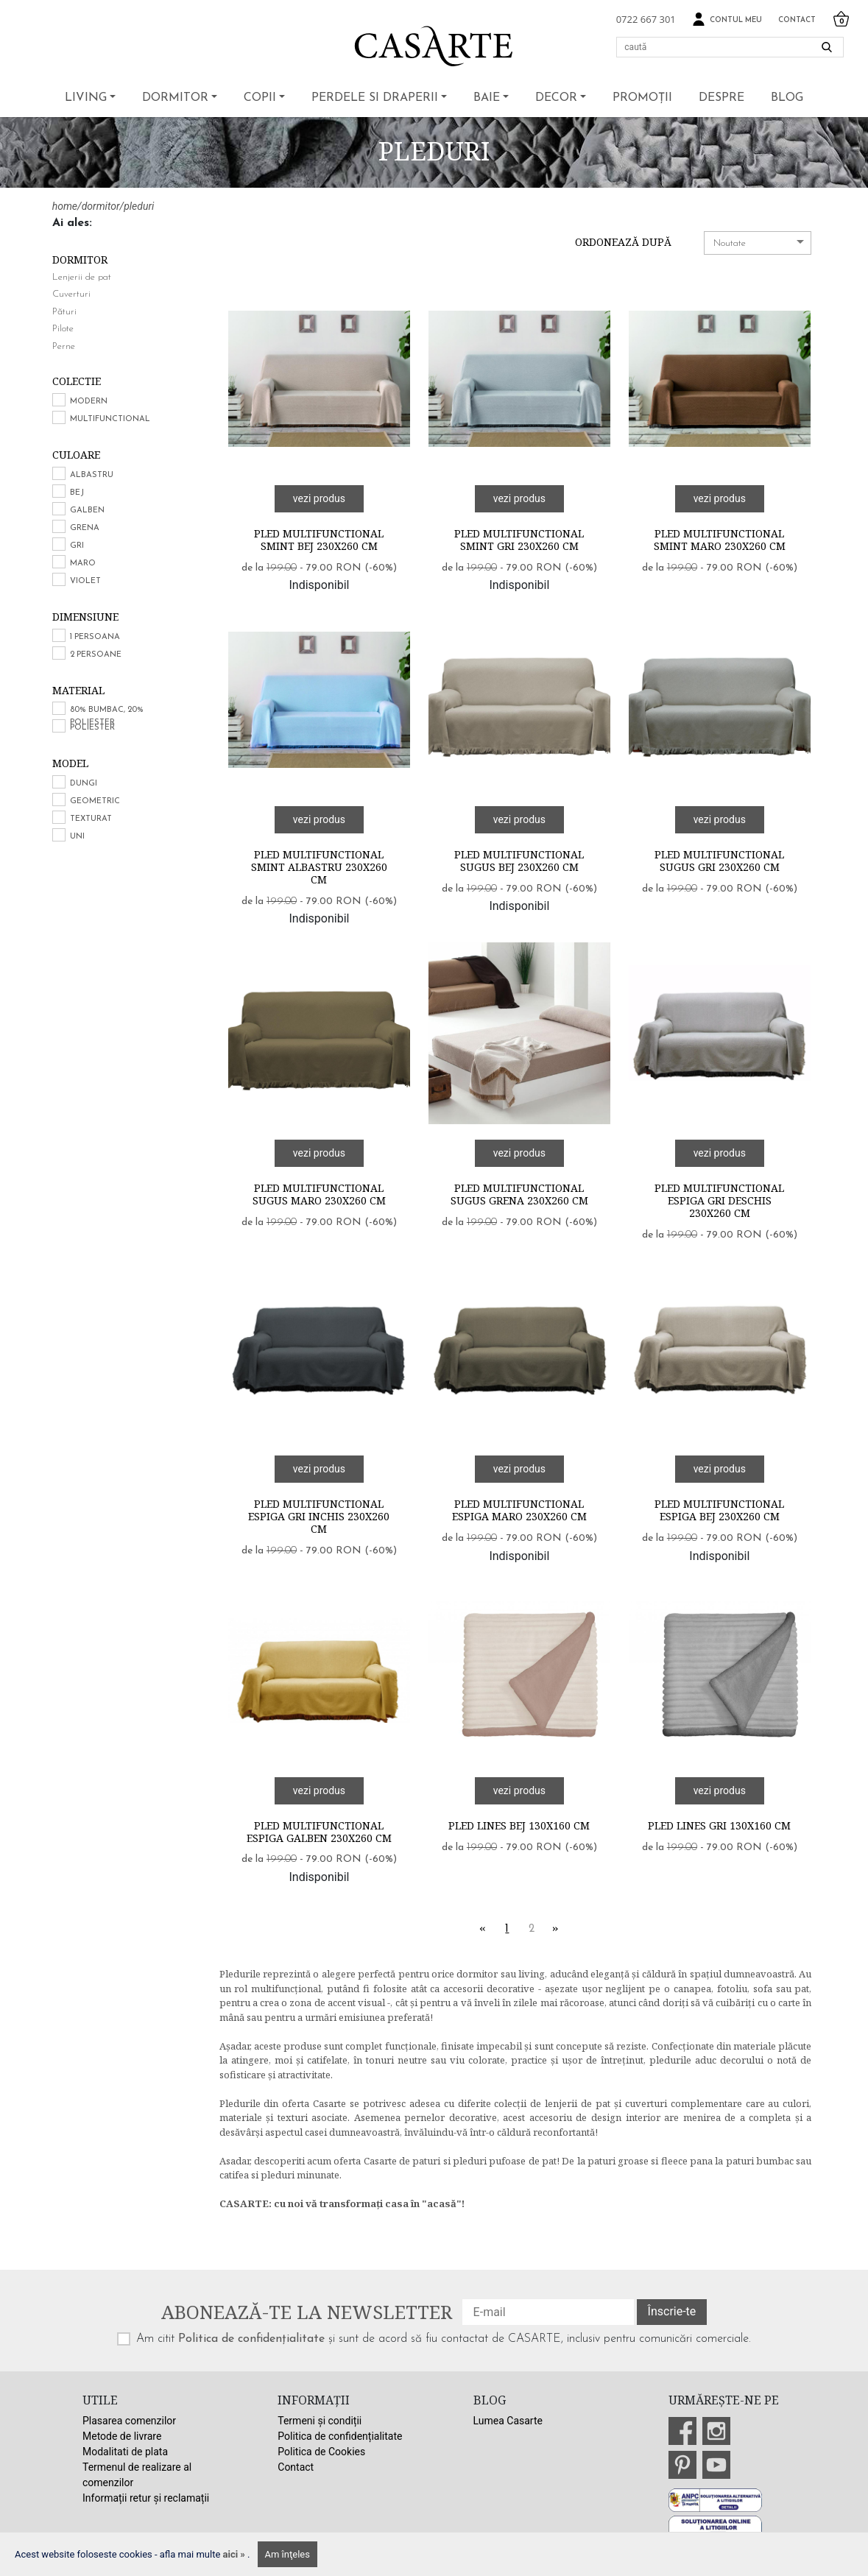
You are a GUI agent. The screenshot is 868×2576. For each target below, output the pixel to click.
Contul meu (727, 19)
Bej (77, 493)
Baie (486, 98)
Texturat (91, 819)
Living (86, 98)
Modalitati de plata (125, 2451)
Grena (84, 528)
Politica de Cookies (321, 2451)
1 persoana (95, 637)
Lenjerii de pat (81, 277)
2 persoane (95, 655)
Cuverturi (71, 294)
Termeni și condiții (319, 2421)
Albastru (91, 475)
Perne (63, 346)
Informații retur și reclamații (145, 2498)
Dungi (83, 784)
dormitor (101, 206)
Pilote (63, 329)
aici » (235, 2554)
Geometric (95, 801)
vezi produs (319, 498)
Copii (260, 98)
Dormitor (175, 98)
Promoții (642, 98)
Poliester (92, 728)
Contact (797, 20)
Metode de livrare (121, 2436)
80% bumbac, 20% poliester (107, 716)
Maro (83, 564)
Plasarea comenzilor (129, 2421)
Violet (85, 581)
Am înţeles (287, 2554)
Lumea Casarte (508, 2421)
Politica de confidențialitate (251, 2339)
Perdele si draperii (374, 98)
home (64, 206)
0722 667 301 (646, 19)
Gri (77, 546)
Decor (556, 98)
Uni (77, 837)
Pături (64, 312)
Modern (88, 402)
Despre (721, 98)
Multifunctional (110, 419)
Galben (87, 511)
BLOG (787, 98)
